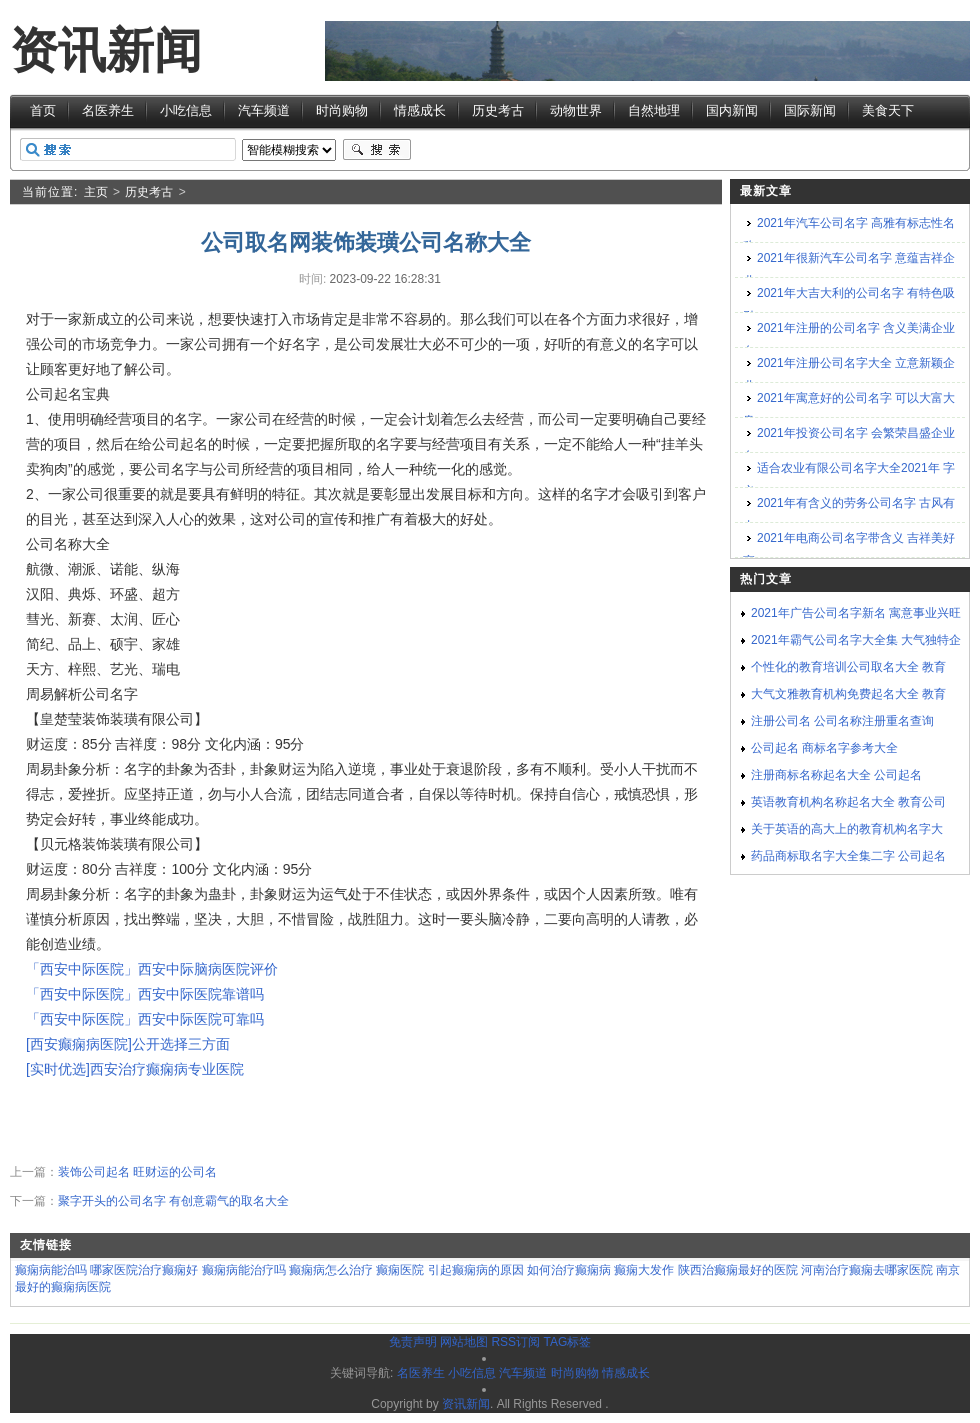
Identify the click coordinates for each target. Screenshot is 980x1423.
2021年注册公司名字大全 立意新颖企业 (849, 374)
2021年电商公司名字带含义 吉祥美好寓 (849, 549)
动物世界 (576, 110)
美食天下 (888, 110)
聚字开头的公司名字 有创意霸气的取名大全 (173, 1201)
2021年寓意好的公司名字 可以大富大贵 (849, 409)
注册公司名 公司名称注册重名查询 (842, 721)
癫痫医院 (400, 1270)
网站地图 (464, 1342)
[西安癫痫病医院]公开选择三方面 (128, 1044)
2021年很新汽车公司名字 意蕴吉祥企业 (849, 269)
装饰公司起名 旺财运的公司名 (137, 1172)
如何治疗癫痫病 (569, 1270)
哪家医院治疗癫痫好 (144, 1270)
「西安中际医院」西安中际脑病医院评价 (152, 969)
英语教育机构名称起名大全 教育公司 (848, 802)
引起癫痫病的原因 (476, 1270)
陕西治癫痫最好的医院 (738, 1270)
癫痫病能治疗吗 (244, 1270)
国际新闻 (810, 110)
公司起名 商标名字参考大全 (824, 748)
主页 (96, 192)
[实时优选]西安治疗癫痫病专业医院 (135, 1069)
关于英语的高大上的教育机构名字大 (847, 829)
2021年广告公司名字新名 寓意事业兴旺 (856, 613)
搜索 (377, 150)
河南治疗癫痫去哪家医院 (867, 1270)
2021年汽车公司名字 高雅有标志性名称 (849, 234)
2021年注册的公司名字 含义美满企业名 (849, 339)
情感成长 (420, 110)
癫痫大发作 (644, 1270)
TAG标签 (567, 1342)
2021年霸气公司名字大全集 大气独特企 (856, 640)
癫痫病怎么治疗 (331, 1270)
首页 (43, 110)
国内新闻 (732, 110)
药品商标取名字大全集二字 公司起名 (848, 856)
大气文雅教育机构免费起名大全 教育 (848, 694)
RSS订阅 (515, 1342)
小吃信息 (186, 110)
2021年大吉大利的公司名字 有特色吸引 (849, 304)
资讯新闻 (106, 50)
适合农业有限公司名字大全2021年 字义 (849, 479)
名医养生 (108, 110)
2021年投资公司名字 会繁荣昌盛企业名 (849, 444)
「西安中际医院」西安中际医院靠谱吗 (145, 994)
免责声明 (413, 1342)
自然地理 (654, 110)
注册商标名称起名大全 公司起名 (836, 775)
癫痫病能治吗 (51, 1270)
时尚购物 (342, 110)
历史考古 (498, 110)
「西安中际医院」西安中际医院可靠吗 (145, 1019)
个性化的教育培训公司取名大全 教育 (848, 667)
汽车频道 (264, 110)
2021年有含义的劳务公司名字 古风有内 (849, 514)
